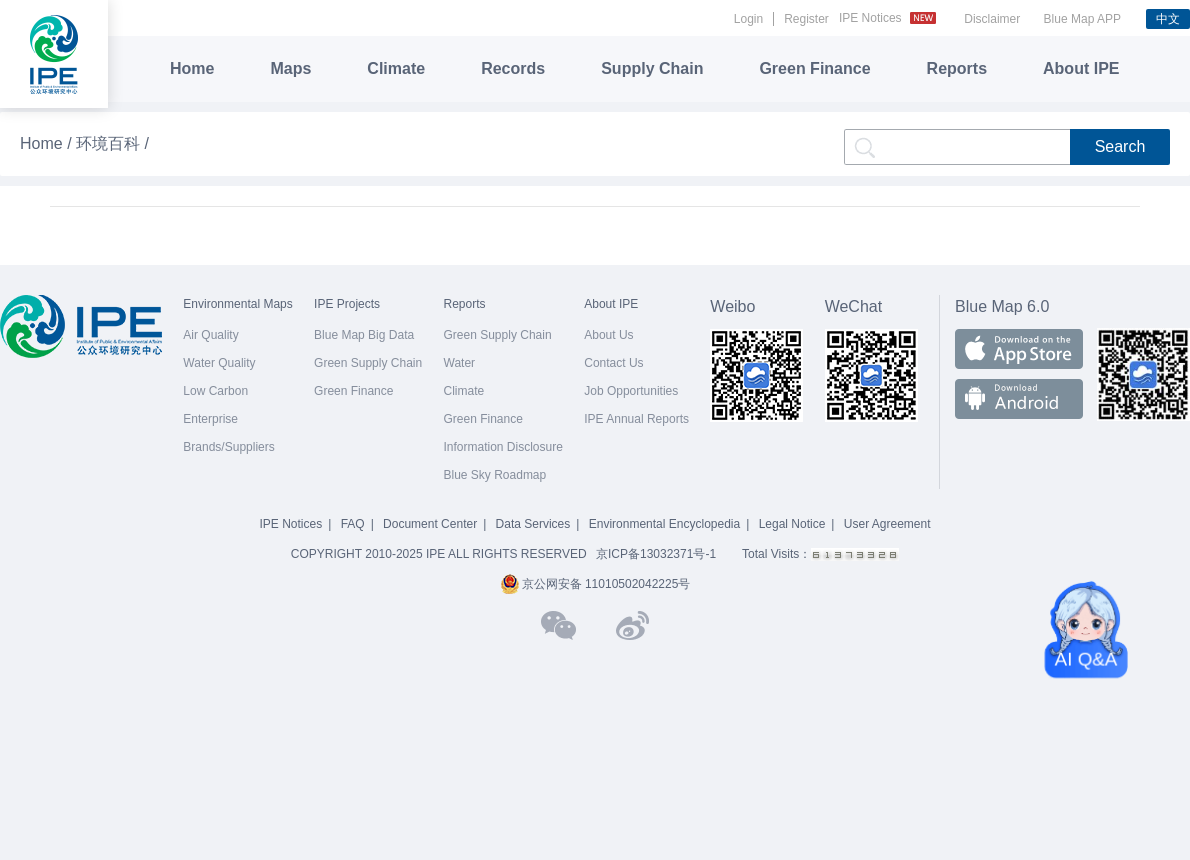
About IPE (1081, 68)
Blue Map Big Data (364, 335)
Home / (48, 143)
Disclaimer (992, 19)
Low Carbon (215, 391)
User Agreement (887, 524)
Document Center (430, 524)
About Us (608, 335)
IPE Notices (890, 18)
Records (513, 68)
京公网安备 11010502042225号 (595, 584)
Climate (396, 68)
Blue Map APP (1082, 19)
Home (192, 68)
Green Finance (814, 68)
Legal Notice (792, 524)
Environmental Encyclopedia (664, 524)
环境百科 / (112, 143)
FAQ (353, 524)
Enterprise (210, 419)
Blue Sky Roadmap (495, 475)
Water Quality (219, 363)
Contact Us (613, 363)
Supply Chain (652, 68)
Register (806, 19)
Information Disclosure (503, 447)
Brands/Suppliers (228, 447)
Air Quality (210, 335)
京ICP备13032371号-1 (656, 554)
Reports (957, 68)
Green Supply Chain (368, 363)
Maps (290, 68)
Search (1120, 146)
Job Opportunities (631, 391)
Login (748, 19)
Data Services (533, 524)
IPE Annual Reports (636, 419)
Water (460, 363)
